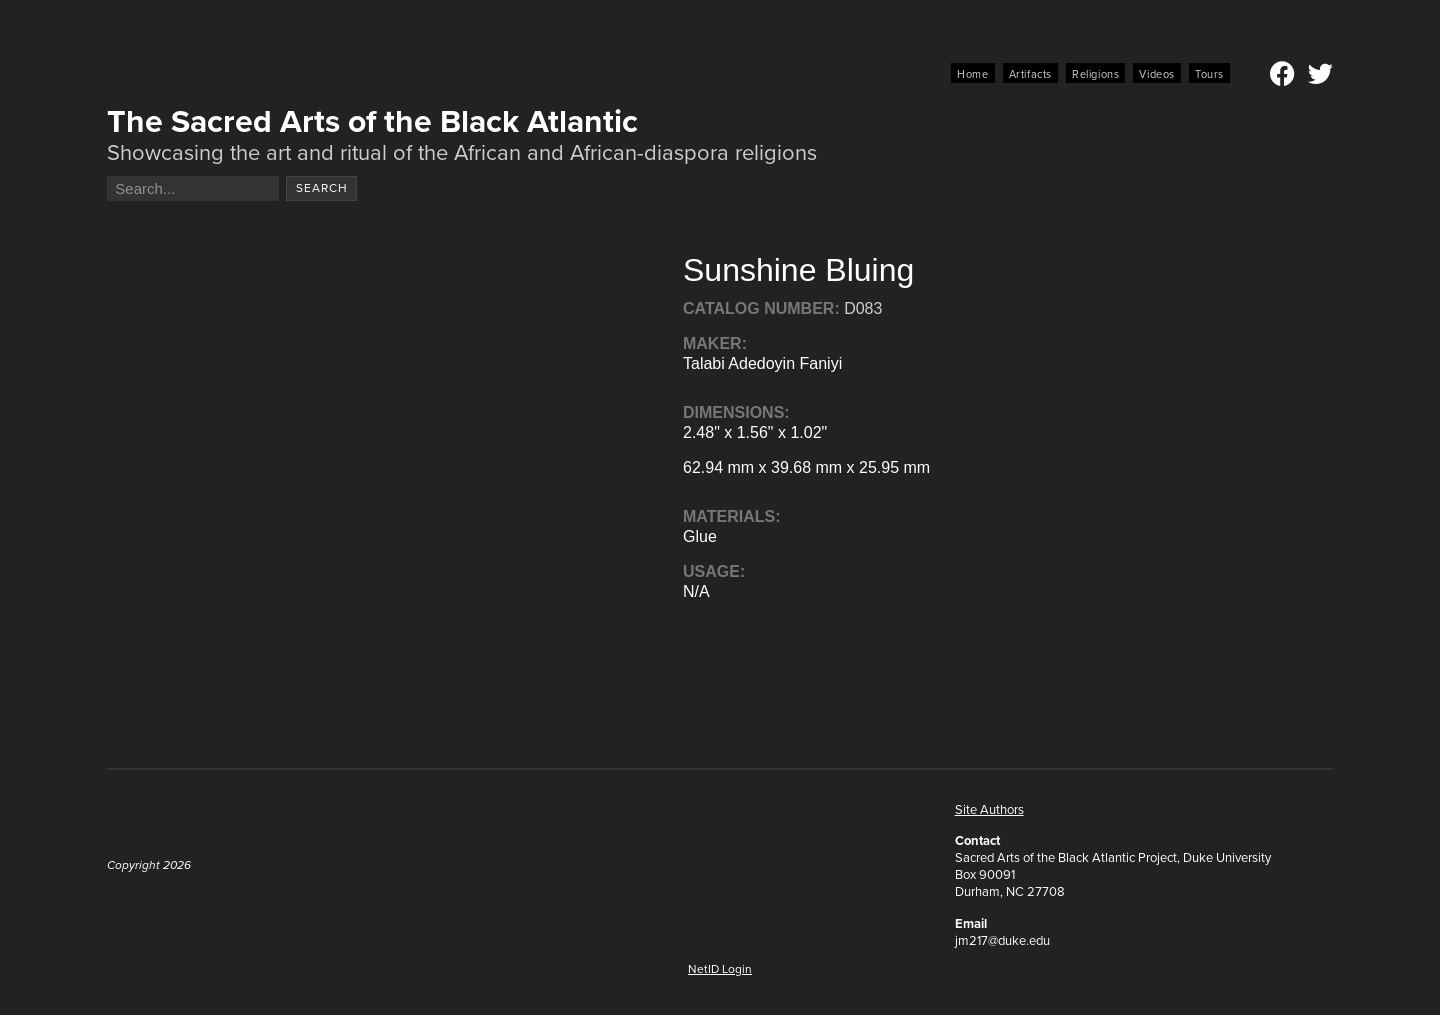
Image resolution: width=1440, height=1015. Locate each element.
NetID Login (720, 969)
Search (322, 188)
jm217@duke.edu (1002, 940)
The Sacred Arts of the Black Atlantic (372, 121)
